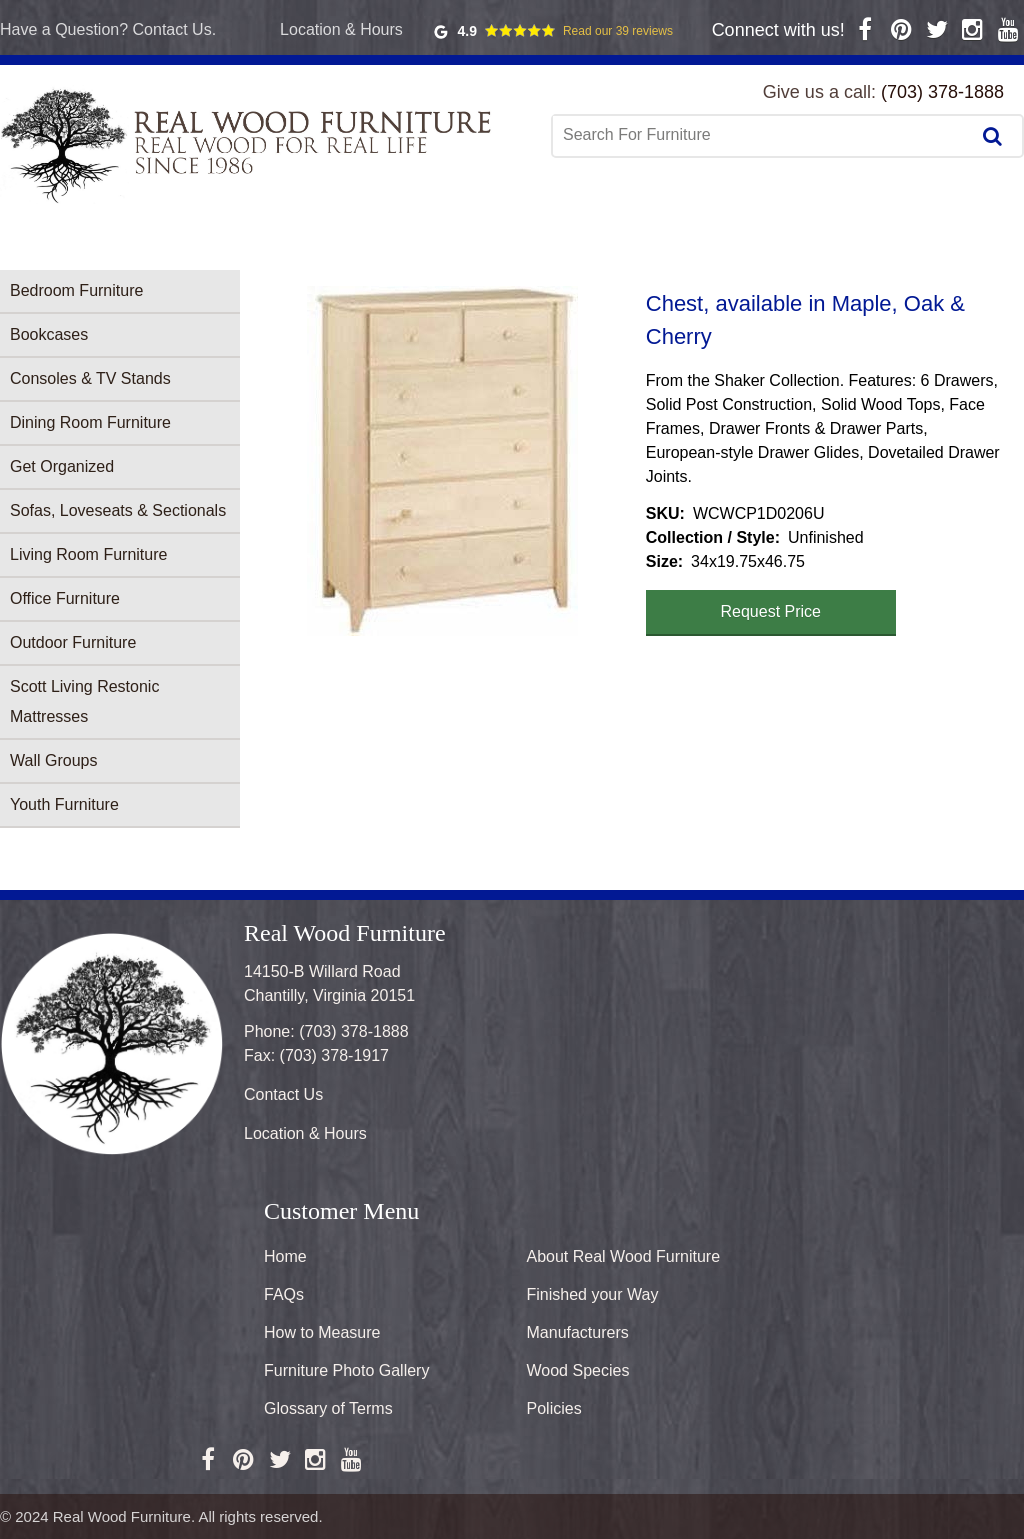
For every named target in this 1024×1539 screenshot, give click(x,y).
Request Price (771, 611)
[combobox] (763, 135)
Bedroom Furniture (76, 290)
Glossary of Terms (328, 1408)
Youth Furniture (64, 804)
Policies (554, 1408)
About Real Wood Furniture (624, 1256)
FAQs (284, 1294)
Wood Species (578, 1370)
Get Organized (62, 466)
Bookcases (49, 334)
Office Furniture (65, 598)
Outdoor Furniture (73, 642)
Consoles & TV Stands (90, 378)
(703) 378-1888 (942, 92)
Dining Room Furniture (90, 422)
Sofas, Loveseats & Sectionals (118, 510)
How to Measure (322, 1332)
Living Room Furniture (88, 554)
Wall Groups (53, 760)
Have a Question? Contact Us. (108, 29)
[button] (443, 461)
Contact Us (283, 1094)
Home (285, 1256)
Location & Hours (341, 29)
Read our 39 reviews (618, 31)
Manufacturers (578, 1332)
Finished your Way (593, 1294)
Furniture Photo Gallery (346, 1370)
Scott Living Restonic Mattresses (84, 701)
